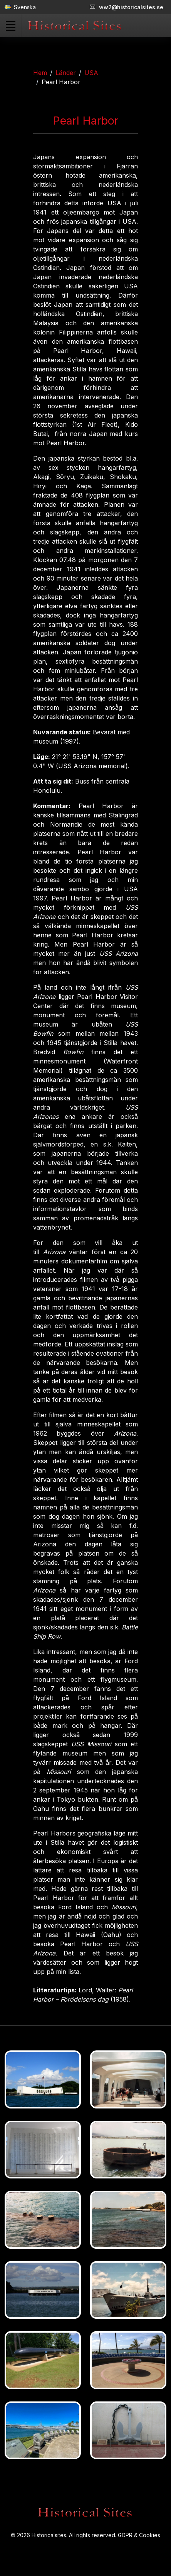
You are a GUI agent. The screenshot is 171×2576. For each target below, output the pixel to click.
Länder (65, 73)
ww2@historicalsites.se (126, 7)
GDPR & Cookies (139, 2535)
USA (91, 73)
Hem (40, 73)
